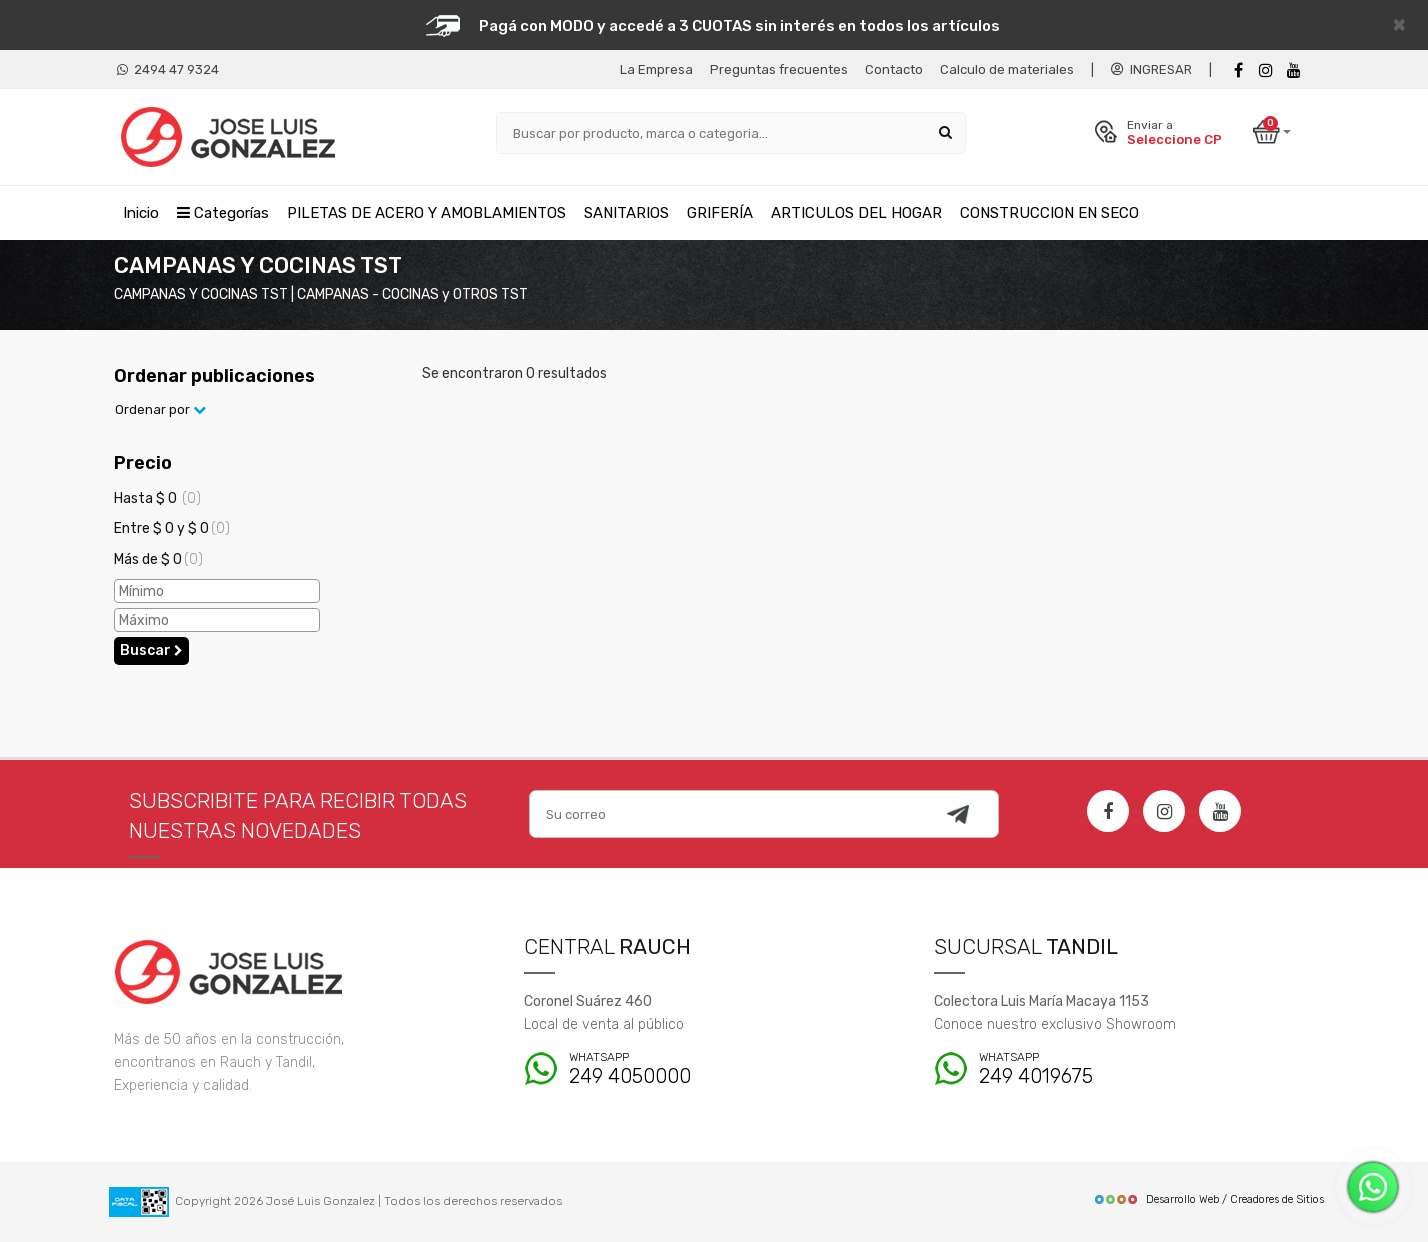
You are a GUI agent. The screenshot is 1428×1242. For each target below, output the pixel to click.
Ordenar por (160, 409)
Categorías (223, 213)
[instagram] (1266, 70)
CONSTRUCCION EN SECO (1049, 213)
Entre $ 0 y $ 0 (172, 528)
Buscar (151, 650)
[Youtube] (1294, 70)
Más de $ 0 (158, 559)
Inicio (141, 213)
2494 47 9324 (168, 69)
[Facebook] (1238, 70)
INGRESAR (1151, 69)
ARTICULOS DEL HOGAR (856, 213)
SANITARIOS (626, 213)
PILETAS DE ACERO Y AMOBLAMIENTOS (426, 213)
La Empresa (656, 69)
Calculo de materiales (1007, 69)
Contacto (894, 69)
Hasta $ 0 (157, 498)
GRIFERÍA (720, 213)
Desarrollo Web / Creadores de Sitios (1208, 1199)
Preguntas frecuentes (779, 69)
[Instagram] (1164, 811)
